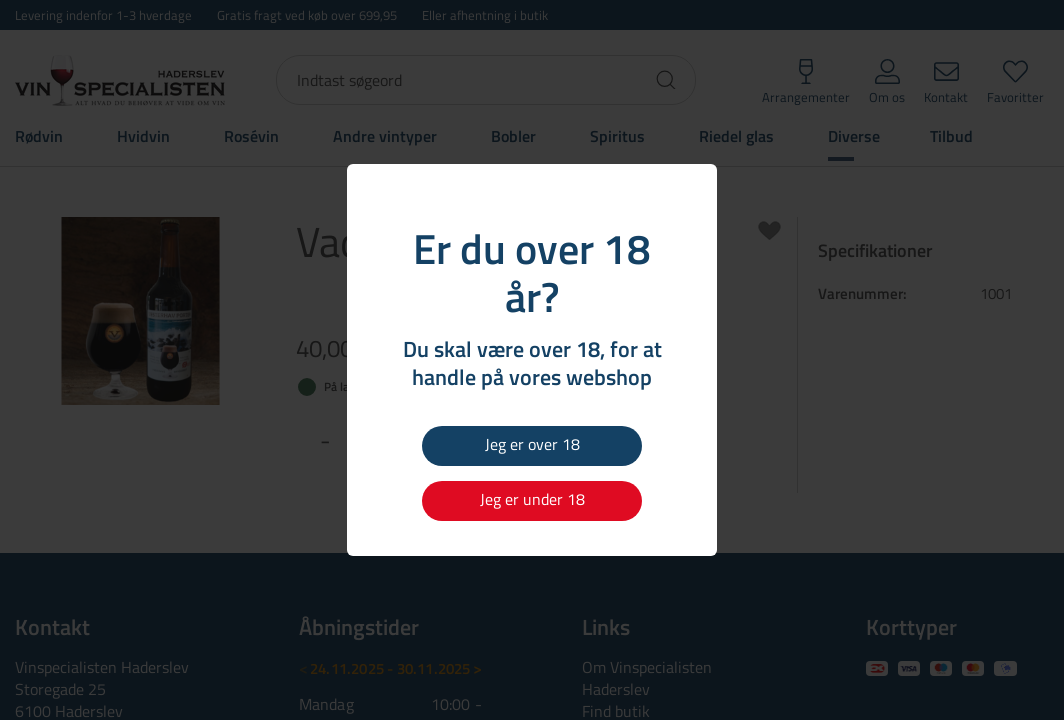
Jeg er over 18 (532, 444)
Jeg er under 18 (532, 499)
